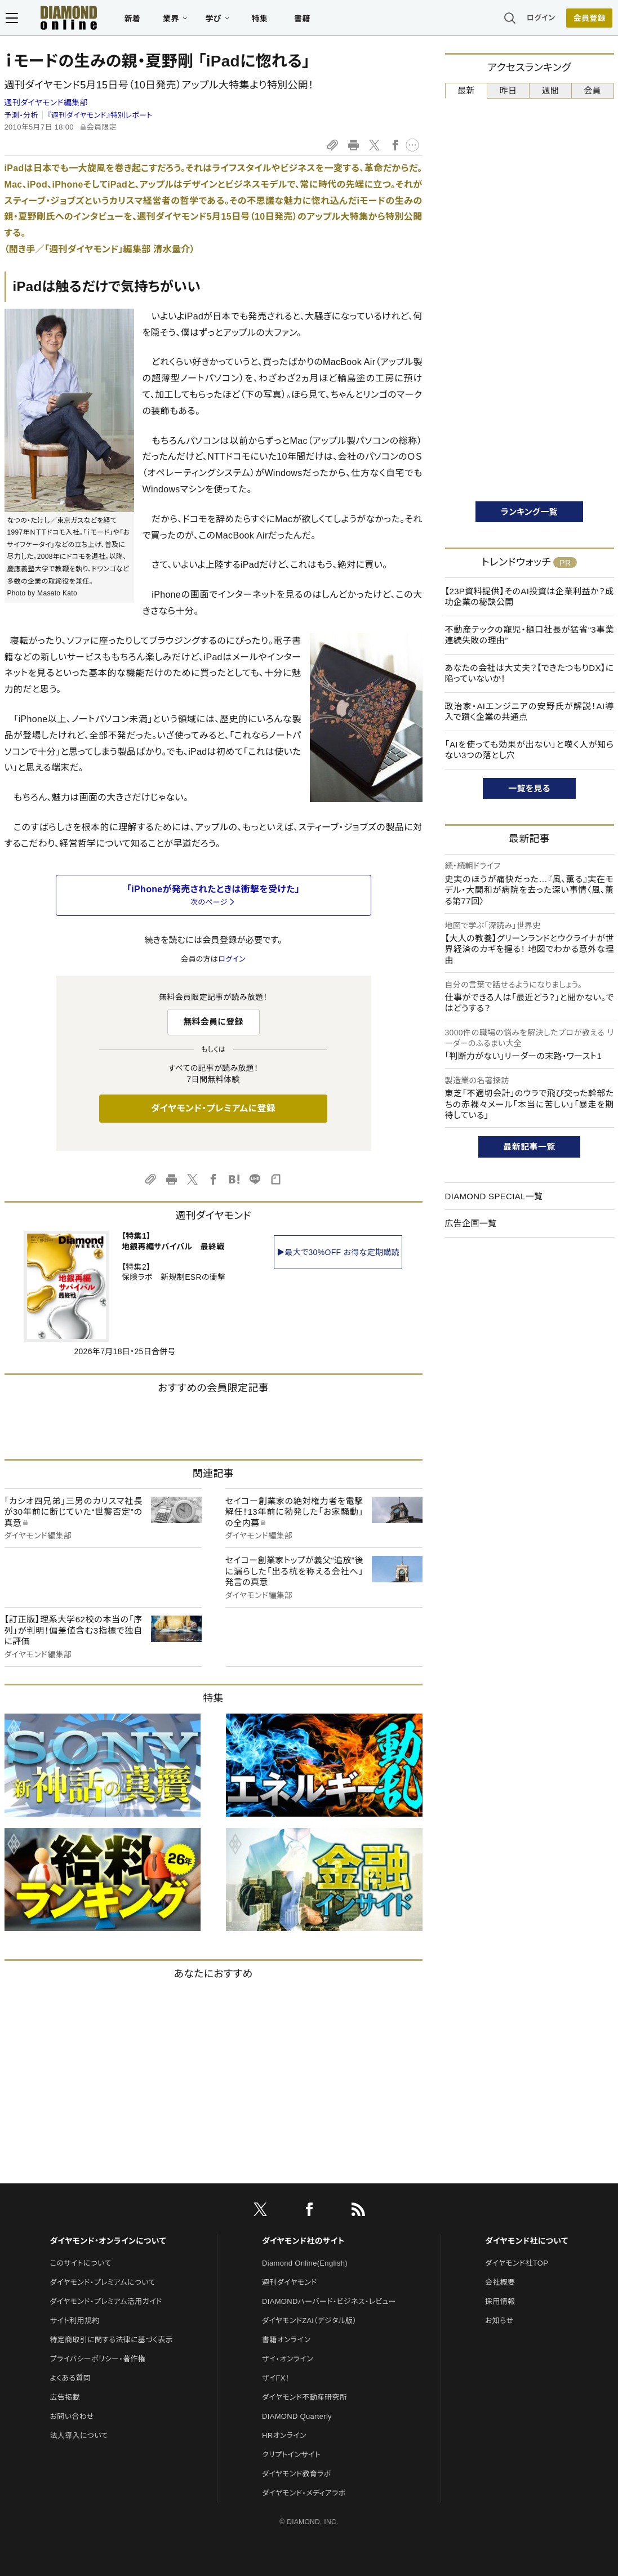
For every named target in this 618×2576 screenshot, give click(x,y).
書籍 (301, 20)
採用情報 (500, 2301)
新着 (131, 20)
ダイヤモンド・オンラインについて (108, 2240)
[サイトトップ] (67, 19)
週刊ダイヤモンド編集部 (46, 102)
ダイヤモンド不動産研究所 (304, 2397)
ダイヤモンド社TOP (516, 2263)
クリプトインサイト (291, 2454)
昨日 (508, 90)
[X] (260, 2211)
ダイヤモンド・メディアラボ (304, 2493)
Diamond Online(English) (305, 2263)
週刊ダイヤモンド (289, 2282)
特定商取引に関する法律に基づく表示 (111, 2339)
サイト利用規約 (75, 2320)
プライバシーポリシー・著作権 (98, 2359)
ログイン (542, 19)
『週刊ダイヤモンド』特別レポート (99, 115)
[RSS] (358, 2211)
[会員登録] (591, 19)
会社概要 (500, 2282)
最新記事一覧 (529, 1146)
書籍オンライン (286, 2339)
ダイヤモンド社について (526, 2240)
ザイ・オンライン (287, 2359)
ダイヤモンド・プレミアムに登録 (213, 1108)
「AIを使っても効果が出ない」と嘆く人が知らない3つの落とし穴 (529, 750)
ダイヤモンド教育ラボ (296, 2474)
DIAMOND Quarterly (297, 2416)
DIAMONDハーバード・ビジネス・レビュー (329, 2301)
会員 (592, 90)
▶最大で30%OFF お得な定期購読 (338, 1252)
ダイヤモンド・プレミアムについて (102, 2282)
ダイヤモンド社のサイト (303, 2240)
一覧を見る (529, 788)
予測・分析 (21, 115)
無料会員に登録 (213, 1021)
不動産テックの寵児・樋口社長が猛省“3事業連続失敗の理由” (529, 635)
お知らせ (499, 2320)
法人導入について (79, 2435)
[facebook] (309, 2211)
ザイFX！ (276, 2378)
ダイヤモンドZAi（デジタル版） (309, 2320)
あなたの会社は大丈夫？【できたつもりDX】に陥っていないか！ (529, 673)
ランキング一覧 (529, 512)
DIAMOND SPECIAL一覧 (494, 1196)
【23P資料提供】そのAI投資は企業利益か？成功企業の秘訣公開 (529, 596)
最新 (466, 90)
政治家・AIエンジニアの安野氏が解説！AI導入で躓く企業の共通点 (529, 711)
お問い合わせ (72, 2416)
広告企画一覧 (471, 1223)
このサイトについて (81, 2263)
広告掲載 (65, 2397)
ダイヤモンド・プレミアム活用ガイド (106, 2301)
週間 (550, 90)
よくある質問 (70, 2378)
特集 (258, 20)
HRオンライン (284, 2435)
